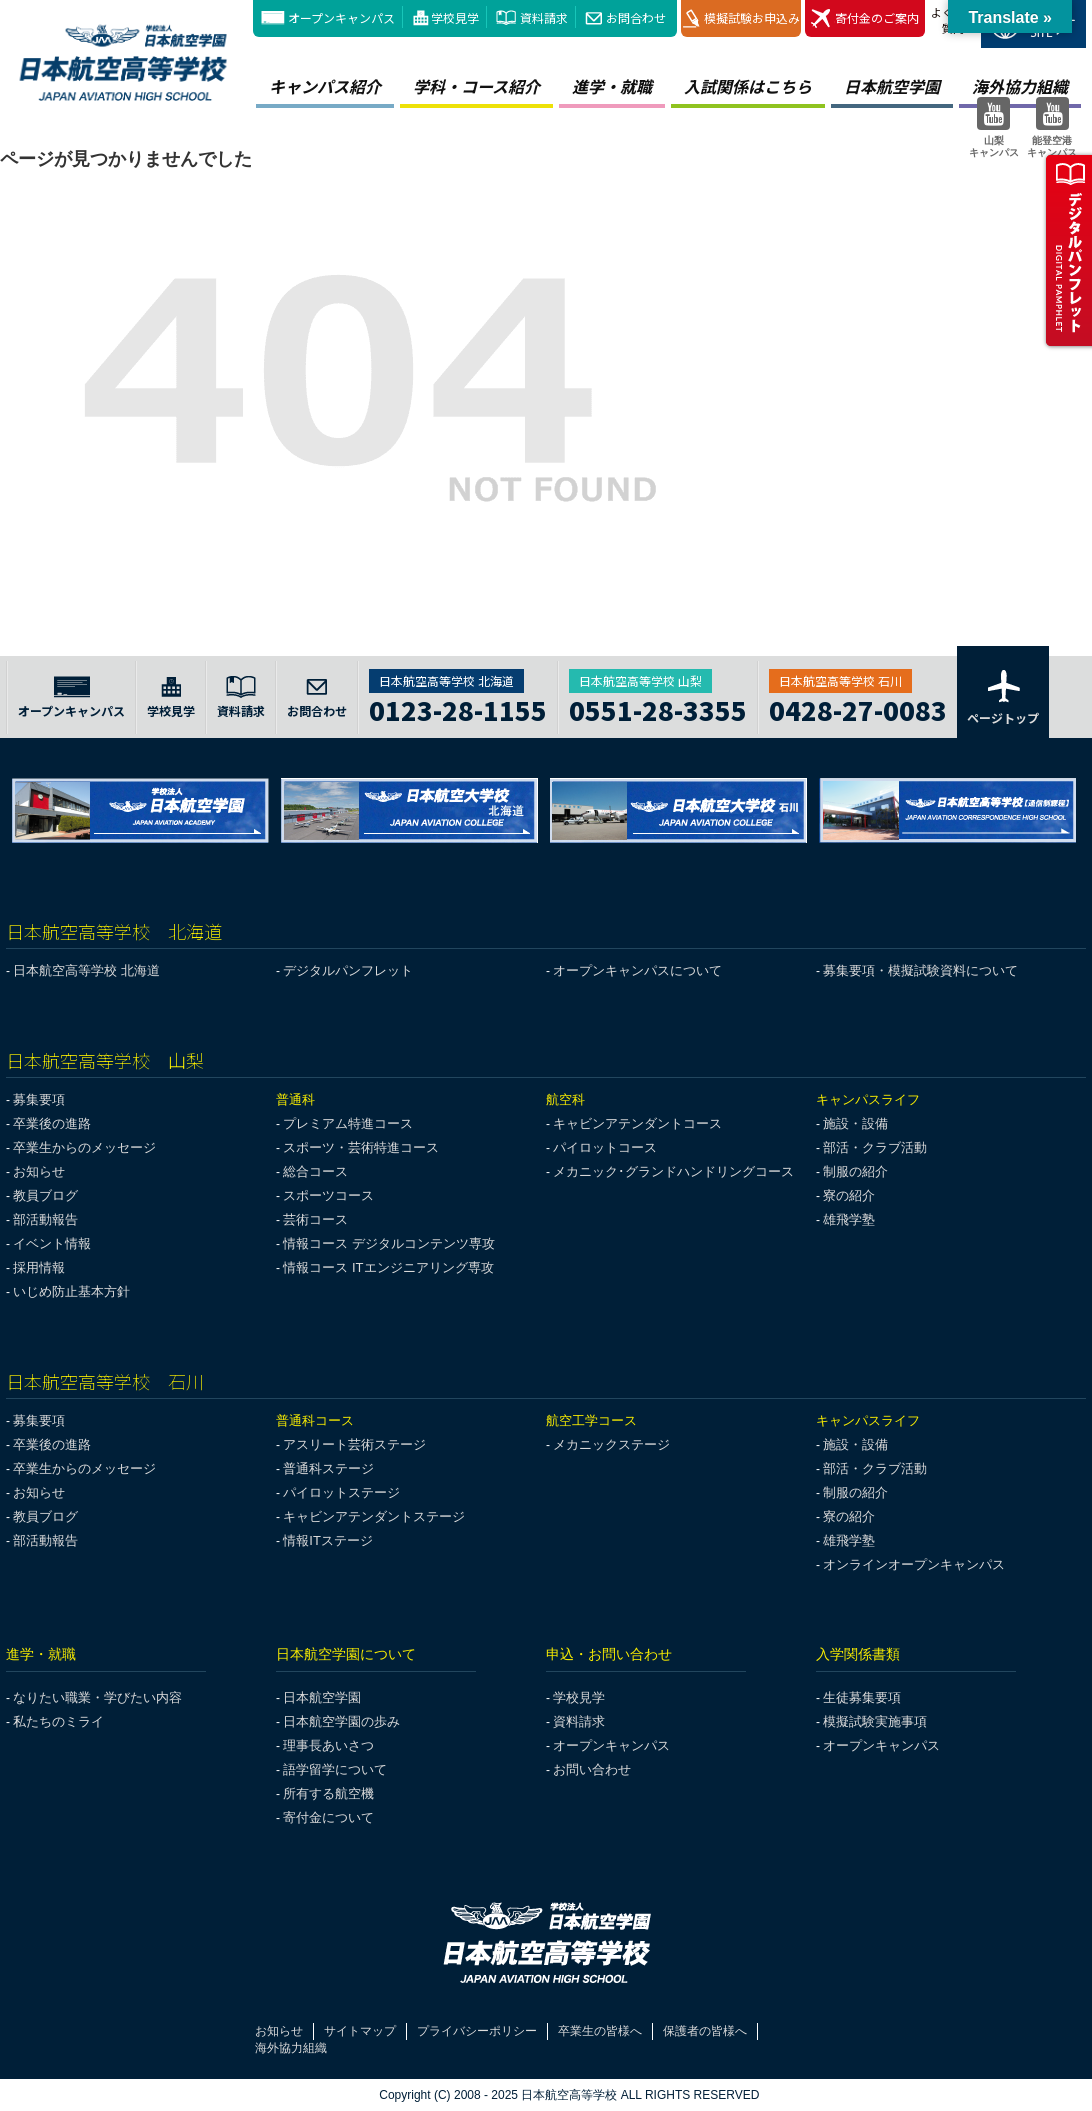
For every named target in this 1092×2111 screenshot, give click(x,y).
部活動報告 (45, 1219)
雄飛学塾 (849, 1219)
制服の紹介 (855, 1171)
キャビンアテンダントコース (637, 1123)
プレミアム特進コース (348, 1123)
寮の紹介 (849, 1195)
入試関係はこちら (748, 86)
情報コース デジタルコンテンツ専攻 (389, 1243)
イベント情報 (52, 1243)
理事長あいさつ (328, 1745)
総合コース (315, 1171)
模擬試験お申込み (741, 18)
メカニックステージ (611, 1444)
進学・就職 (612, 86)
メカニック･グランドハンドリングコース (673, 1171)
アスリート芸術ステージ (354, 1444)
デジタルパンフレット (348, 970)
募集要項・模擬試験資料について (920, 970)
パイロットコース (605, 1147)
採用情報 (39, 1267)
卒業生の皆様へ (600, 2031)
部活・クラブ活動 (875, 1147)
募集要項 (39, 1099)
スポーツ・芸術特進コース (361, 1147)
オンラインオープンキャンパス (914, 1564)
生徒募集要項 (862, 1697)
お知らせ (39, 1171)
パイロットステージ (341, 1492)
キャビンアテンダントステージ (374, 1516)
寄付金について (328, 1817)
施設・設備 (855, 1123)
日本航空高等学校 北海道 (86, 970)
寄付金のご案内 (865, 18)
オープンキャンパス (341, 17)
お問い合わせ (592, 1769)
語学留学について (335, 1769)
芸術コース (315, 1219)
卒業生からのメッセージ (84, 1147)
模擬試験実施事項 (875, 1721)
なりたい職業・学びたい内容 (97, 1697)
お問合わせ (636, 17)
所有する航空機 (328, 1793)
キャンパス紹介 (325, 86)
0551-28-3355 (658, 707)
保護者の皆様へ (705, 2031)
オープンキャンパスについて (637, 970)
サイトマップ (360, 2031)
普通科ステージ (328, 1468)
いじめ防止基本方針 (71, 1291)
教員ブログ (45, 1195)
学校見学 (455, 17)
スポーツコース (328, 1195)
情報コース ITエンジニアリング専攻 (388, 1267)
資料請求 (544, 17)
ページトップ (1003, 696)
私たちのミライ (58, 1721)
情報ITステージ (328, 1540)
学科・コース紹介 (476, 86)
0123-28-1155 (458, 707)
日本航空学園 (892, 86)
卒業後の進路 (52, 1123)
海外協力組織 (291, 2048)
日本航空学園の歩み (341, 1721)
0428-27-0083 (858, 707)
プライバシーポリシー (477, 2031)
